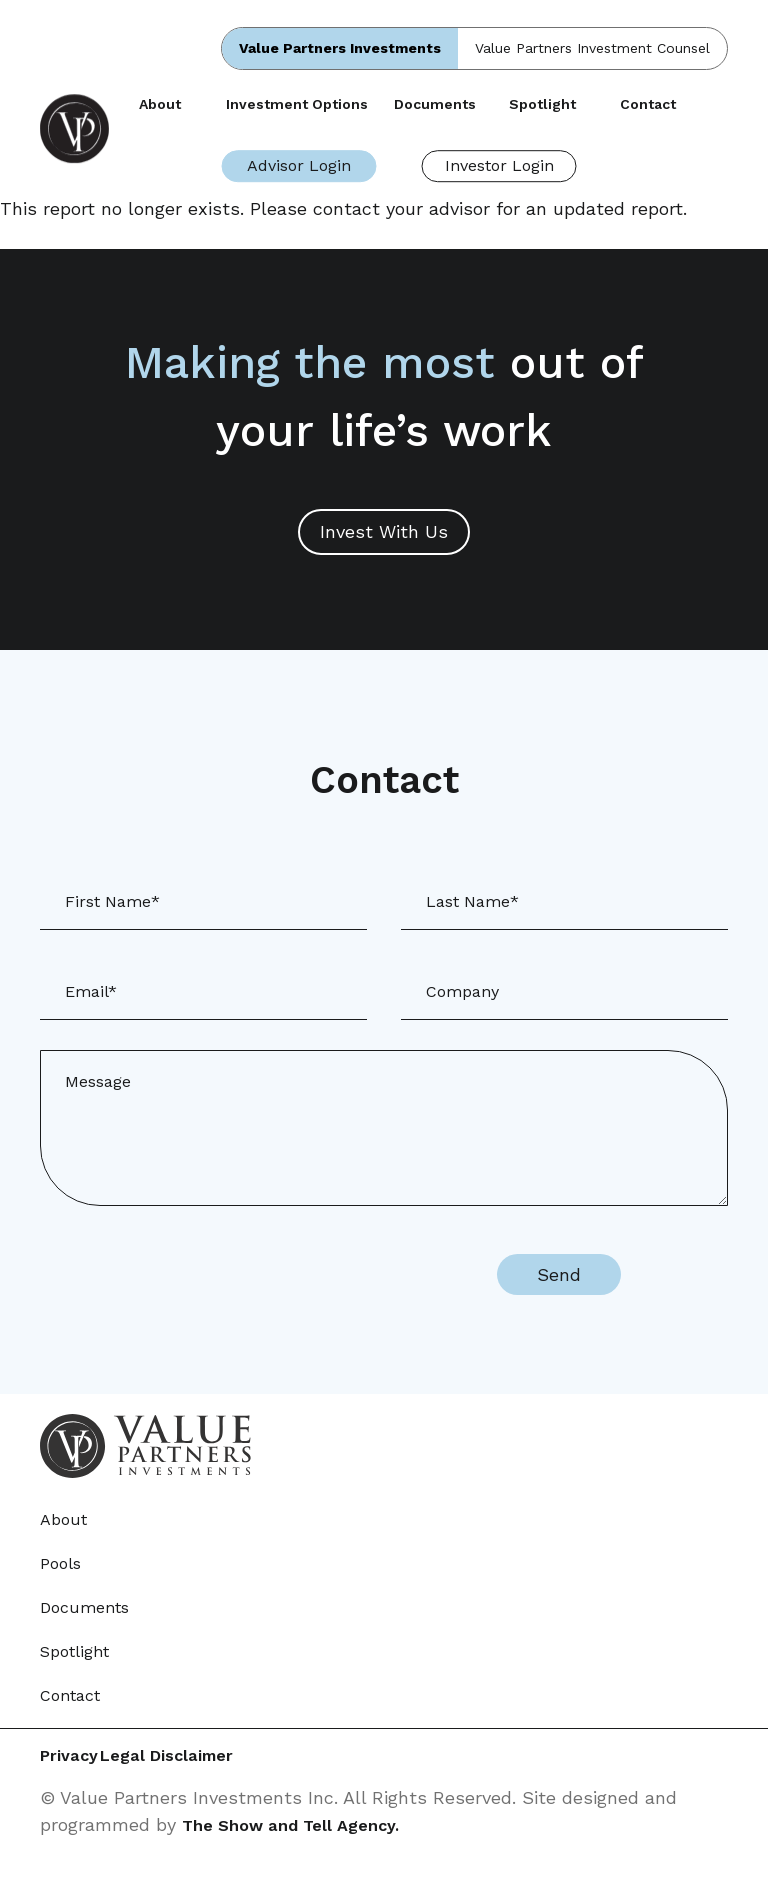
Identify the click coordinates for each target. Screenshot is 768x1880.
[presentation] (300, 1275)
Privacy (72, 1757)
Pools (60, 1563)
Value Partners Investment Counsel (592, 48)
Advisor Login (299, 165)
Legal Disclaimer (217, 1757)
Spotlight (542, 104)
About (160, 104)
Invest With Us (384, 531)
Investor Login (499, 165)
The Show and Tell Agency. (301, 1826)
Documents (435, 104)
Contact (648, 104)
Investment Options (297, 104)
